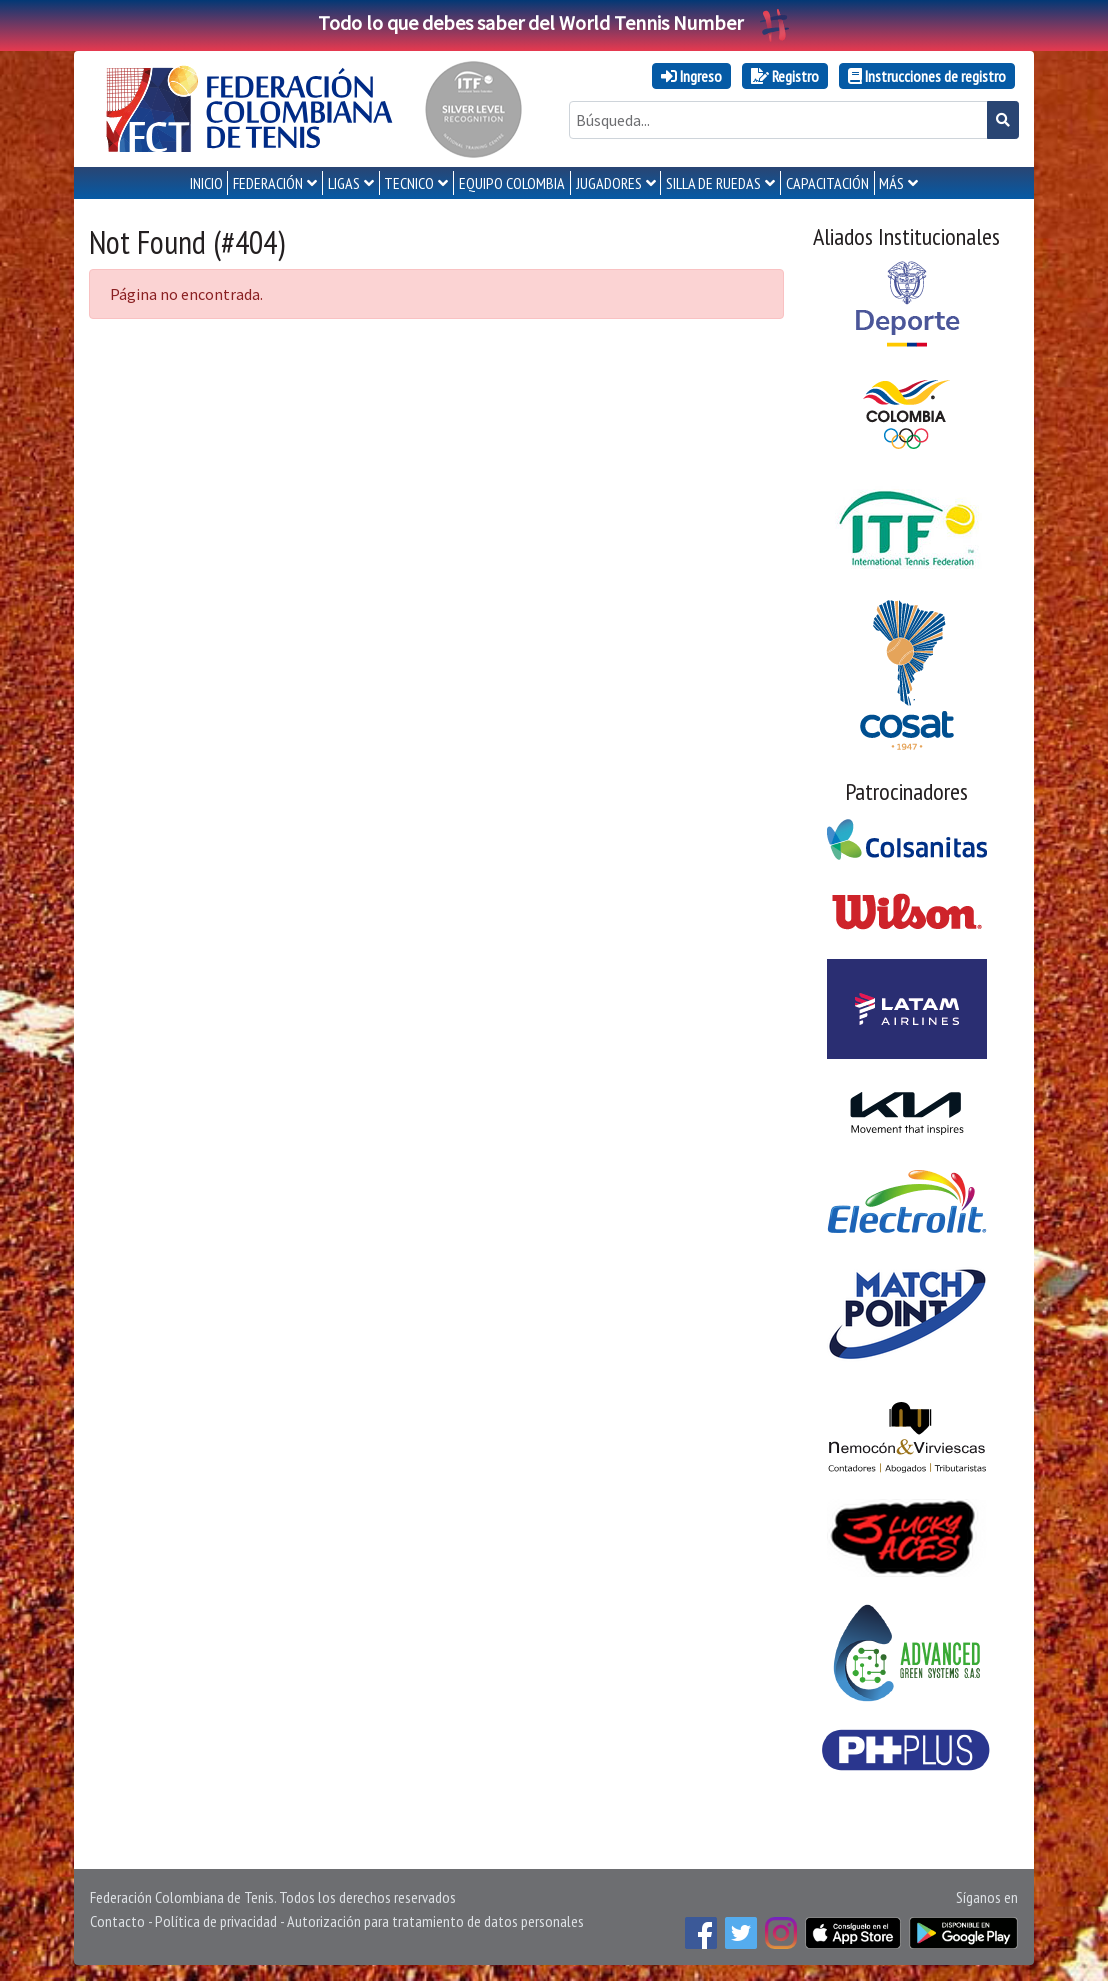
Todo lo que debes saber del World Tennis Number (554, 22)
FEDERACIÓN (268, 183)
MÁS (891, 183)
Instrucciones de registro (927, 76)
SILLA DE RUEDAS (713, 183)
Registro (785, 76)
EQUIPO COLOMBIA (512, 183)
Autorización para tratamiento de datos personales (435, 1921)
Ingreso (691, 76)
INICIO (206, 183)
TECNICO (409, 183)
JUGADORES (609, 183)
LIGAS (344, 183)
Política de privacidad (216, 1921)
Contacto (117, 1921)
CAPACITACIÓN (827, 183)
